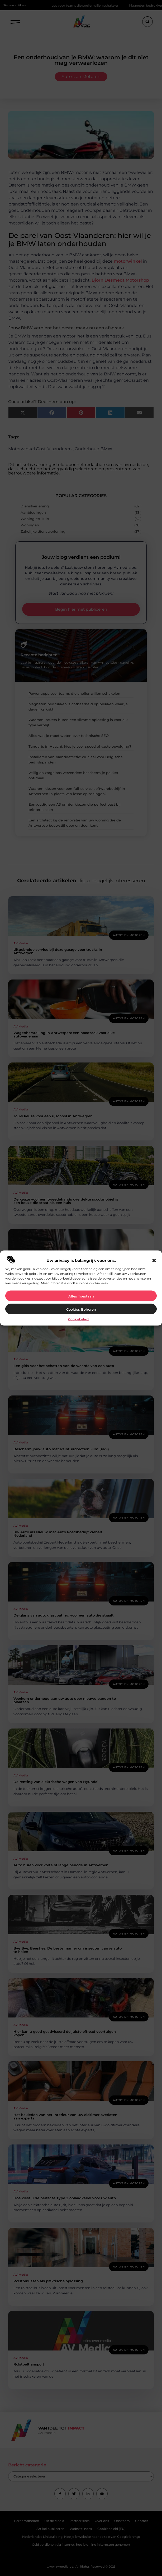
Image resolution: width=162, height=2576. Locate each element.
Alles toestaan (81, 1296)
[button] (154, 1260)
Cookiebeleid (78, 1319)
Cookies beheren (81, 1309)
